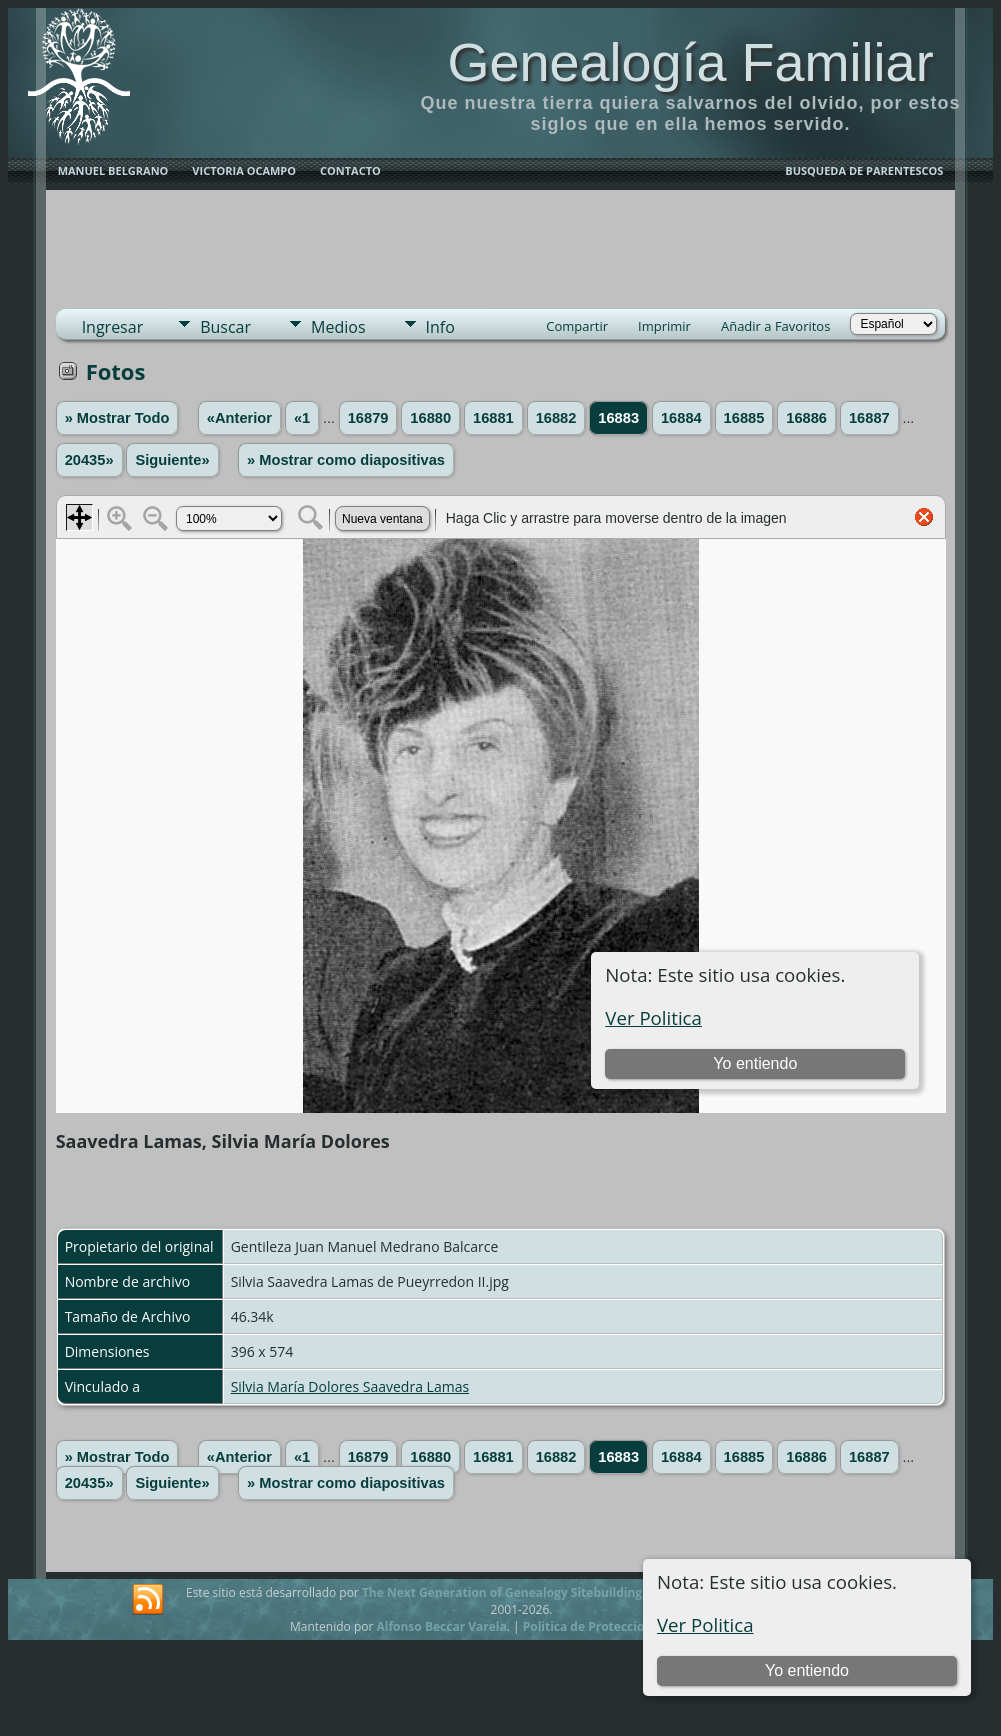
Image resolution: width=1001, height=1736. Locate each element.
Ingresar (113, 327)
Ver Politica (705, 1624)
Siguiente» (172, 460)
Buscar (225, 327)
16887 (869, 418)
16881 (493, 418)
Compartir (577, 326)
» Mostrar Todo (117, 418)
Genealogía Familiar (690, 62)
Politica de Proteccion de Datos (615, 1626)
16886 (806, 418)
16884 (681, 418)
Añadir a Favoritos (775, 326)
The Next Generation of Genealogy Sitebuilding (502, 1592)
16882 (556, 418)
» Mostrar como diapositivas (346, 460)
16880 (430, 418)
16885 (744, 418)
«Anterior (239, 418)
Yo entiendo (807, 1670)
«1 (302, 418)
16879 (368, 418)
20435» (89, 460)
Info (440, 327)
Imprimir (664, 326)
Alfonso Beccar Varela (441, 1626)
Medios (338, 327)
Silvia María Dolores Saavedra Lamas (350, 1386)
